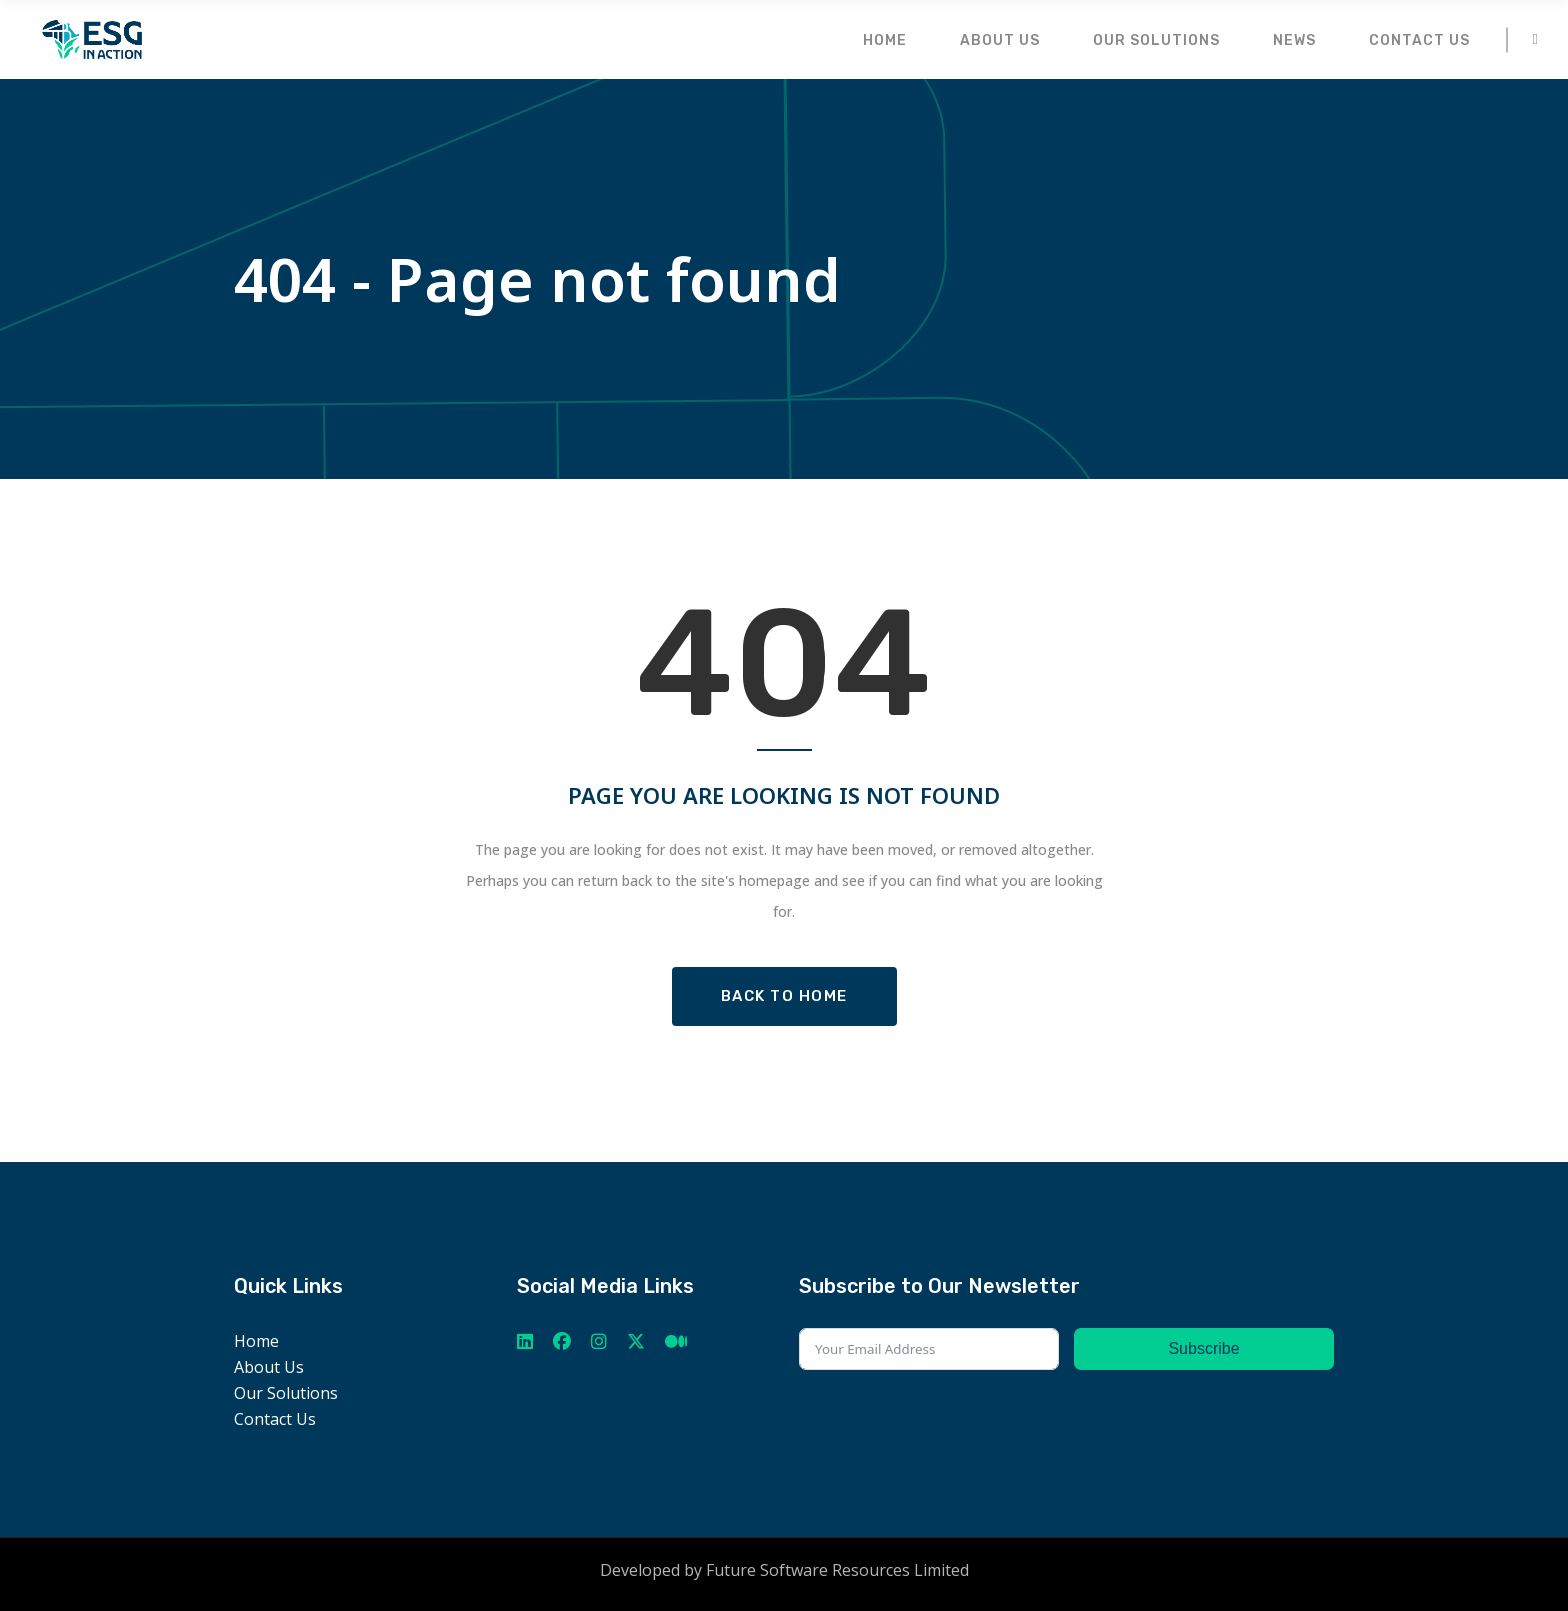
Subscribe (1203, 1348)
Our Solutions (286, 1393)
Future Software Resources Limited (837, 1570)
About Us (269, 1367)
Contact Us (275, 1419)
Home (256, 1341)
